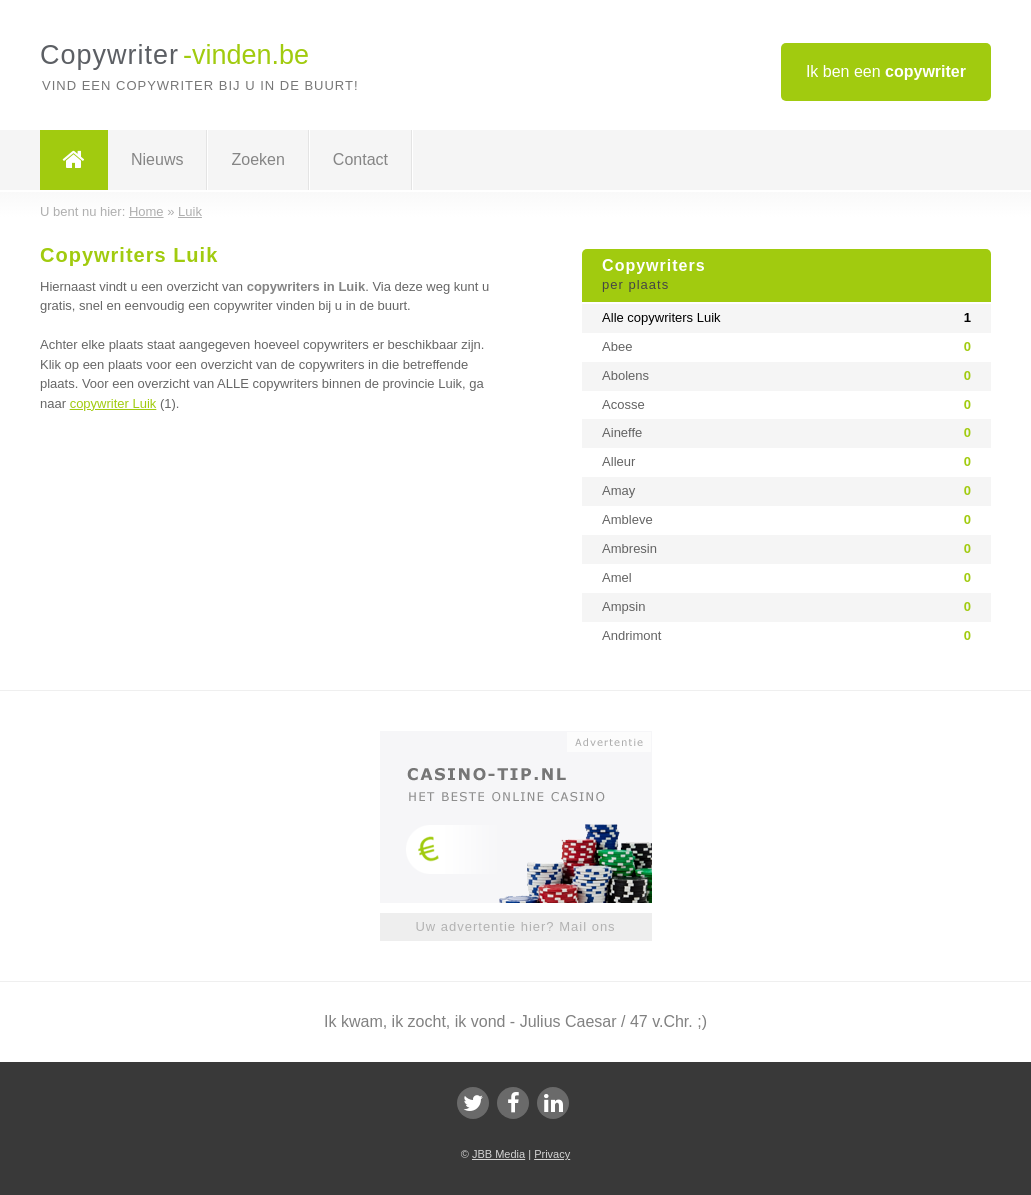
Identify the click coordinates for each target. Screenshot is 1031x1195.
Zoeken (257, 159)
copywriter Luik (113, 403)
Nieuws (157, 159)
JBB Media (498, 1154)
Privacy (552, 1154)
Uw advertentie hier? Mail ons (515, 926)
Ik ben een (886, 71)
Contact (360, 159)
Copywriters (786, 276)
